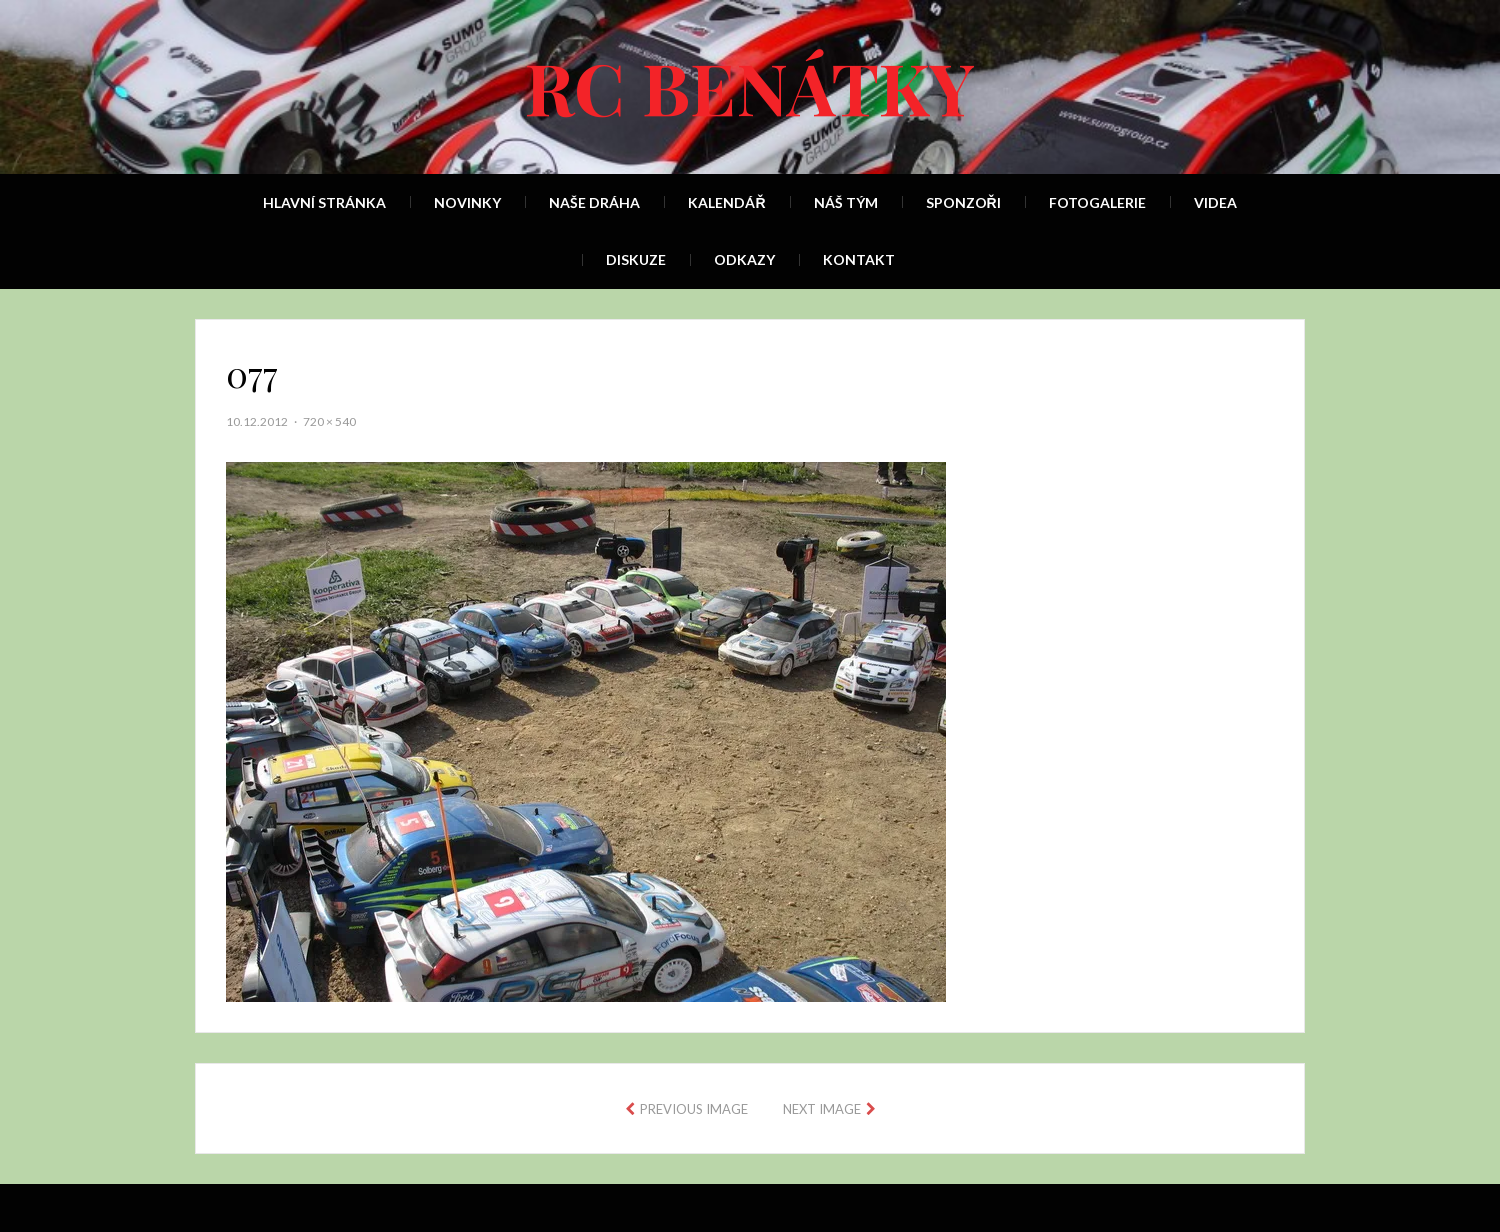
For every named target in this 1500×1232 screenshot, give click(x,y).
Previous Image (694, 1109)
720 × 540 (329, 421)
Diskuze (636, 259)
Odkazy (744, 259)
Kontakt (859, 259)
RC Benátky (750, 86)
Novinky (467, 202)
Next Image (822, 1109)
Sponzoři (963, 202)
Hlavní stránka (324, 202)
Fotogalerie (1097, 202)
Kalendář (726, 202)
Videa (1215, 202)
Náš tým (846, 202)
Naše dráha (594, 202)
